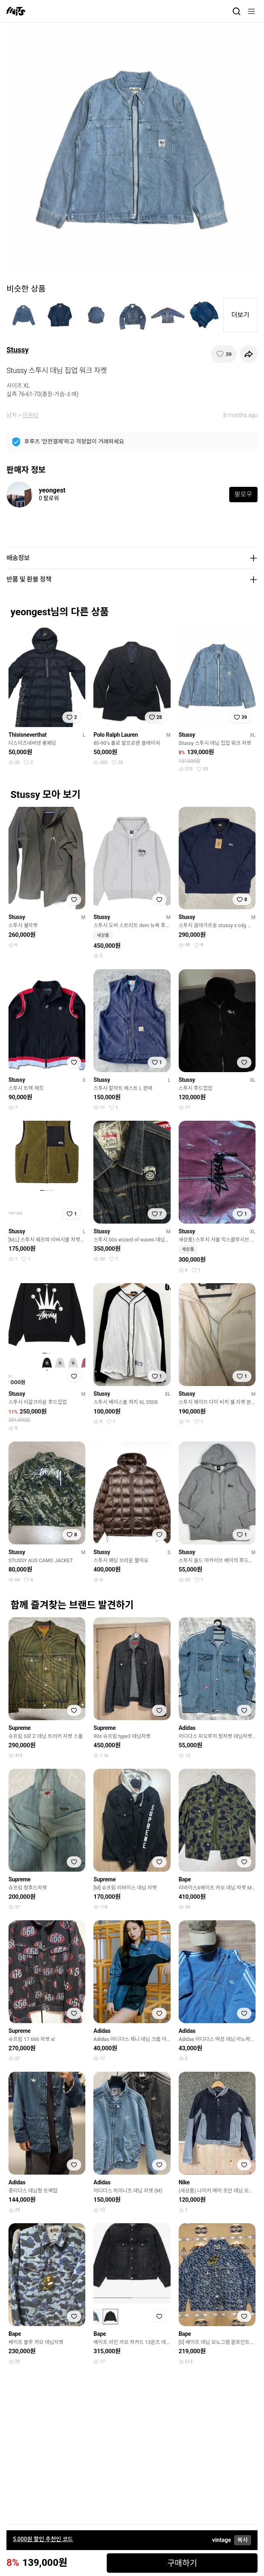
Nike (184, 2182)
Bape (185, 1879)
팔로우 (243, 494)
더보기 (240, 315)
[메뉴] (251, 11)
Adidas (187, 1728)
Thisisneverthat (27, 734)
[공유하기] (249, 354)
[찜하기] (224, 354)
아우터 (30, 415)
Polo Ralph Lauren (115, 734)
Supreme (19, 1728)
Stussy (17, 349)
